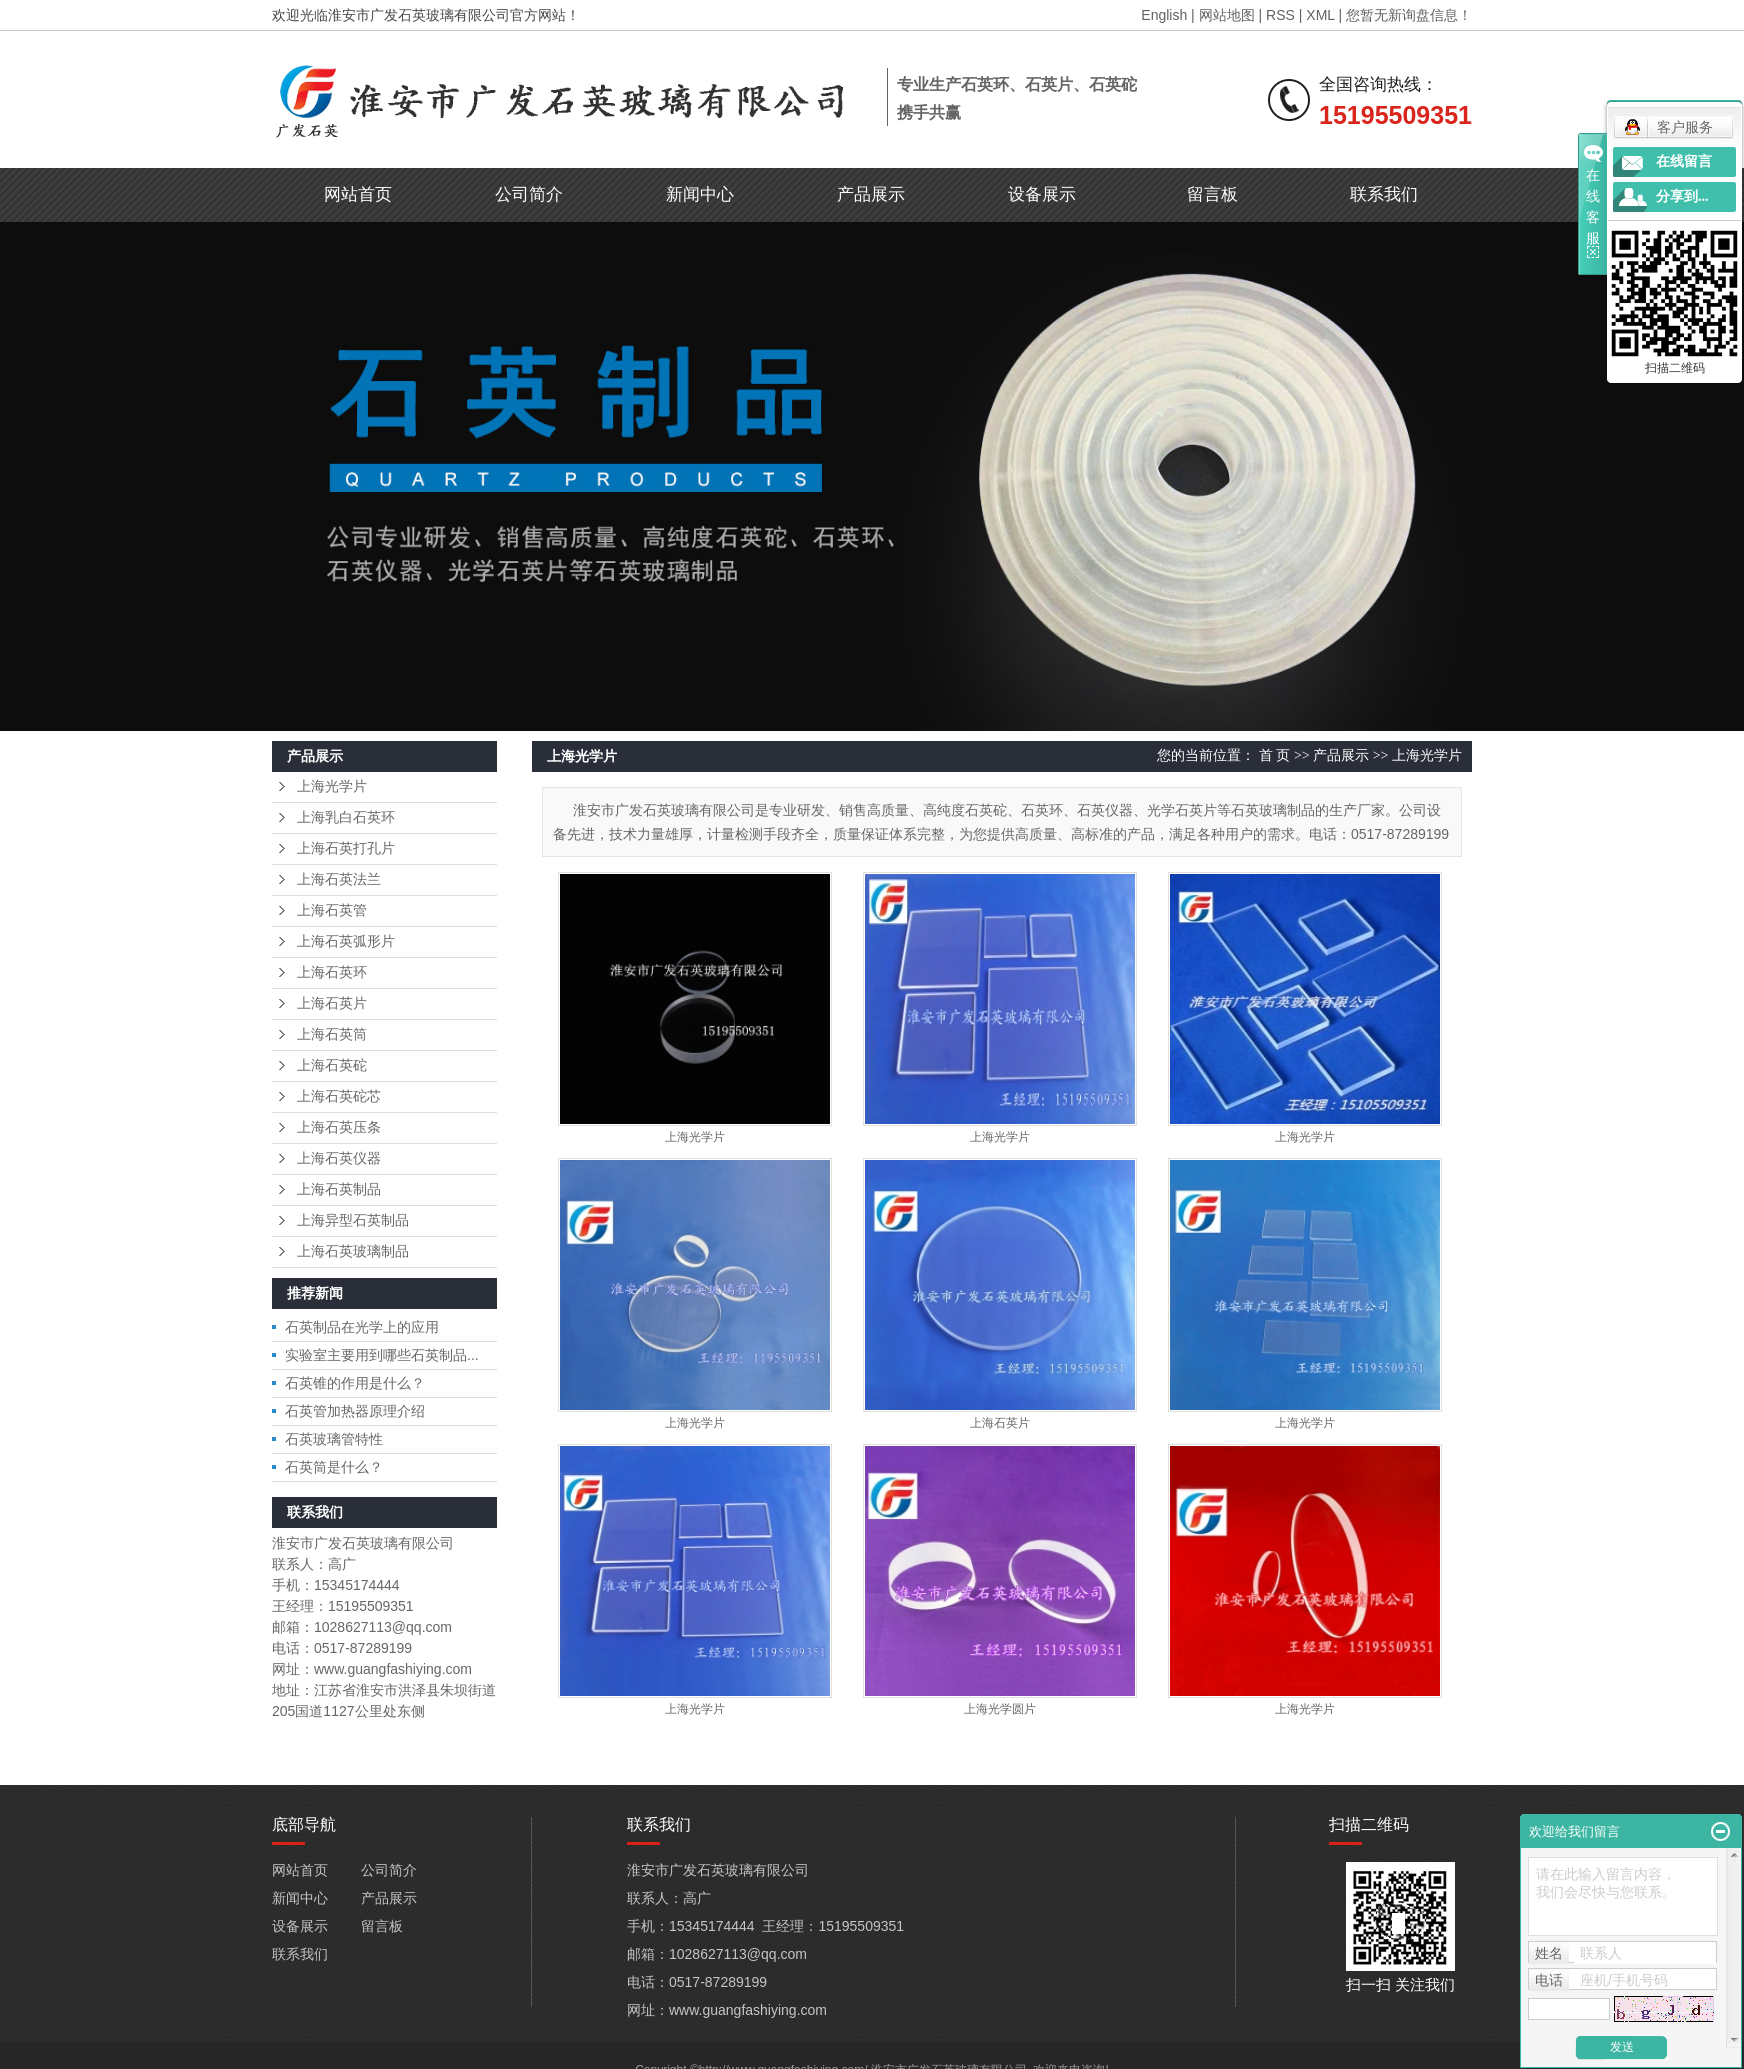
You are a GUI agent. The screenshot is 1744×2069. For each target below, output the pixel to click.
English (1164, 15)
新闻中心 (700, 194)
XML (1320, 15)
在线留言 (1684, 161)
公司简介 (529, 194)
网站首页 (358, 194)
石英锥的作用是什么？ (355, 1383)
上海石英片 (332, 1003)
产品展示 (871, 194)
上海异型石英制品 (353, 1220)
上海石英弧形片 (346, 941)
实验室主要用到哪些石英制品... (382, 1355)
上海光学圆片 (1000, 1709)
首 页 (1275, 755)
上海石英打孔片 (346, 848)
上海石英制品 (339, 1189)
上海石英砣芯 (339, 1096)
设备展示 (1042, 194)
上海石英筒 (332, 1034)
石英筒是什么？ (334, 1467)
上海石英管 (332, 910)
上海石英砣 (332, 1065)
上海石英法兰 (339, 879)
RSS (1280, 15)
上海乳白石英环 (346, 817)
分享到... (1682, 196)
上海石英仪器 (339, 1158)
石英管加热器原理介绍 (355, 1411)
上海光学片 (332, 786)
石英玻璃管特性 (334, 1439)
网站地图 (1227, 15)
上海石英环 (332, 972)
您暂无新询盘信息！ (1409, 15)
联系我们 (1384, 194)
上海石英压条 (339, 1127)
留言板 (1212, 194)
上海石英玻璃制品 (353, 1251)
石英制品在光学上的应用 (362, 1327)
